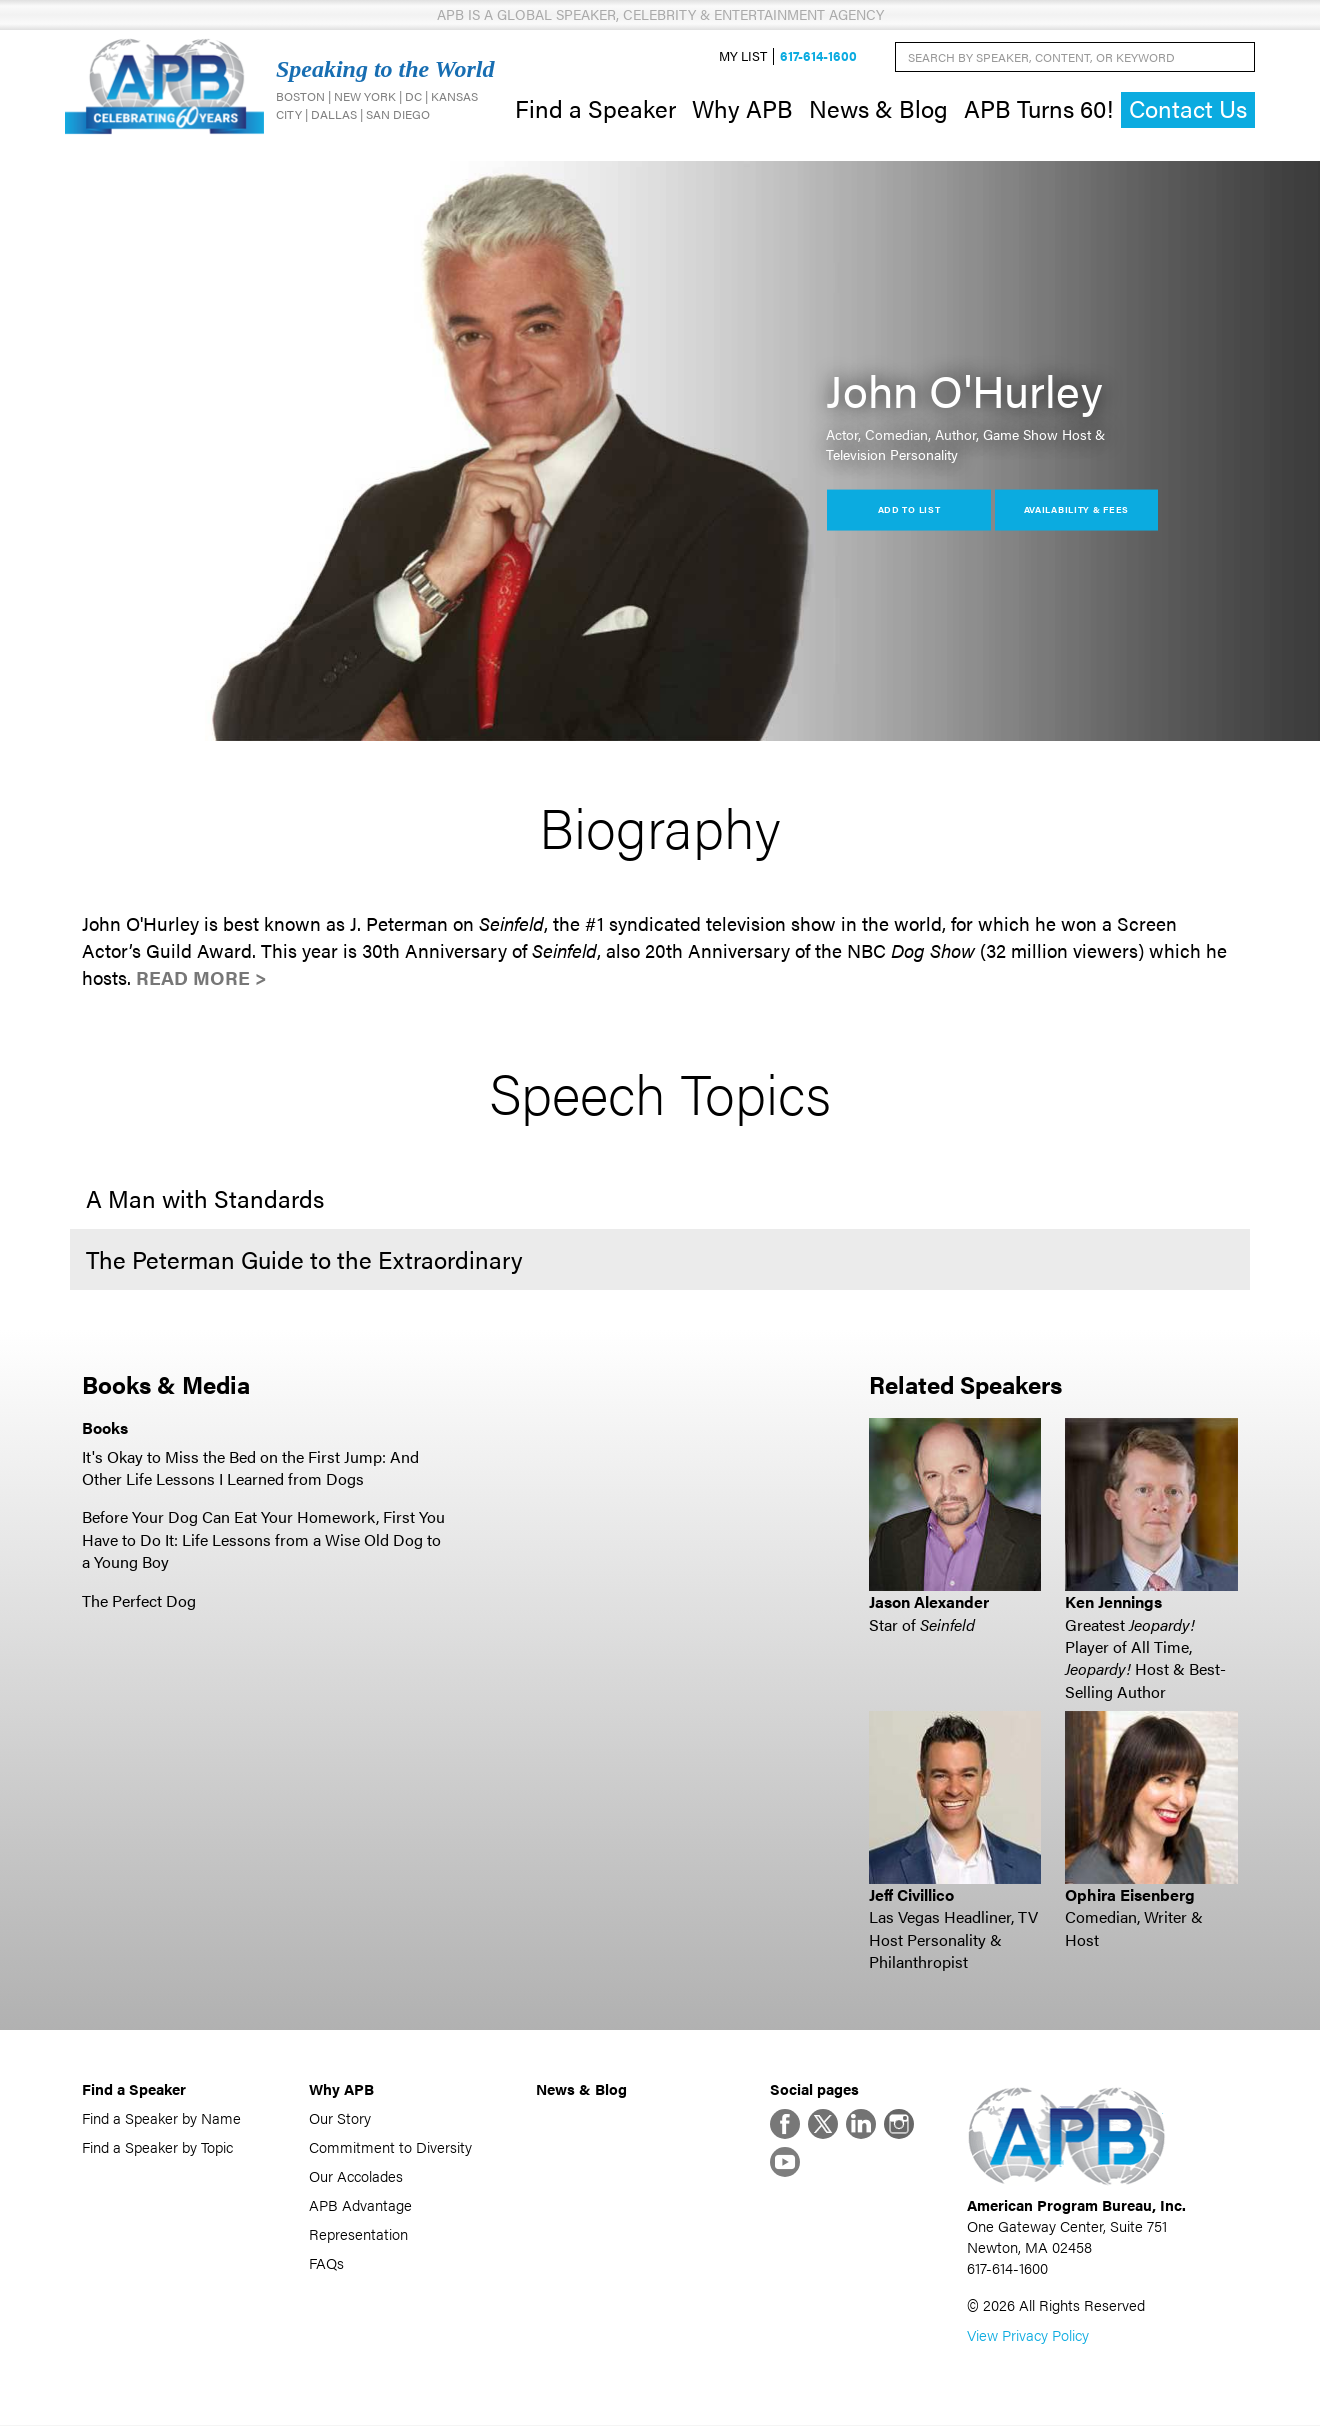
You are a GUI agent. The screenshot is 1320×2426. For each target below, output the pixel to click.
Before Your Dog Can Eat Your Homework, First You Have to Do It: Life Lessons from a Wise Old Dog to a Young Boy (263, 1540)
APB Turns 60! (1038, 108)
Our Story (340, 2118)
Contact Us (1188, 109)
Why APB (742, 108)
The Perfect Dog (139, 1600)
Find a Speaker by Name (161, 2118)
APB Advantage (360, 2205)
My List (743, 56)
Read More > (201, 978)
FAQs (326, 2263)
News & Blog (878, 108)
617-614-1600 (818, 56)
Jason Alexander (929, 1602)
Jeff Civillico (911, 1894)
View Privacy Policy (1028, 2335)
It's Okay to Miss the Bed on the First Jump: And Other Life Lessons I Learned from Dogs (250, 1467)
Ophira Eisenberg (1130, 1894)
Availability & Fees (1076, 509)
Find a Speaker (595, 108)
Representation (358, 2234)
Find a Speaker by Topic (157, 2147)
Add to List (909, 509)
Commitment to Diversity (390, 2147)
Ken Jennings (1113, 1602)
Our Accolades (356, 2176)
